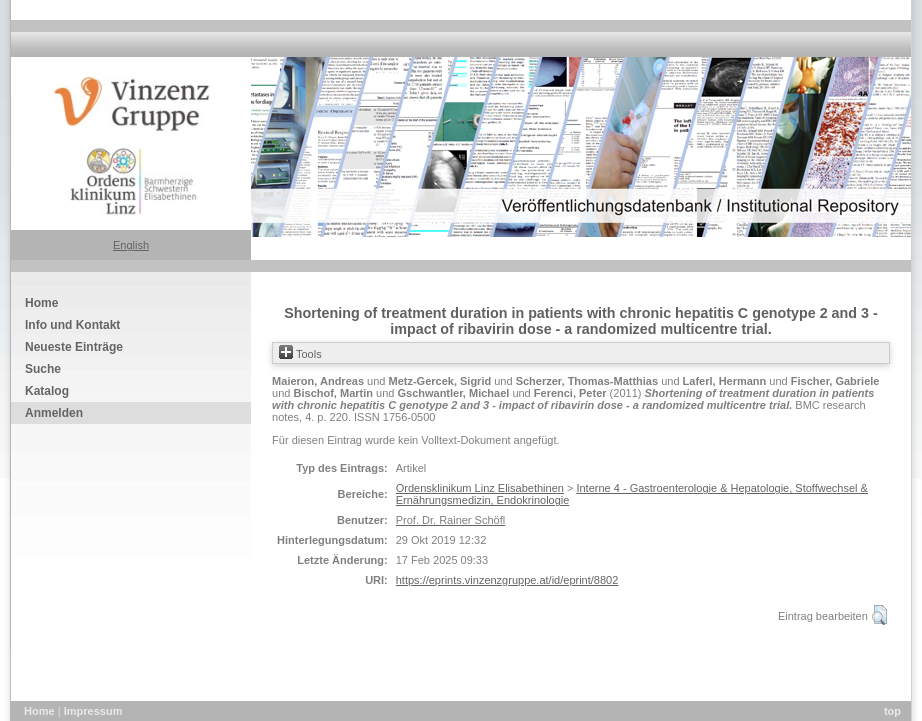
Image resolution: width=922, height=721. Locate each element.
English (131, 245)
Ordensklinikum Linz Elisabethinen (480, 488)
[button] (879, 615)
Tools (300, 354)
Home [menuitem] (41, 303)
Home (41, 711)
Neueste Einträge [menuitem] (74, 347)
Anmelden (54, 413)
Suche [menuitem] (43, 369)
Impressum (93, 711)
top (892, 711)
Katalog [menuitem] (47, 391)
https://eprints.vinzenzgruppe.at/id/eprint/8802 (507, 580)
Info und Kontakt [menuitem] (72, 325)
